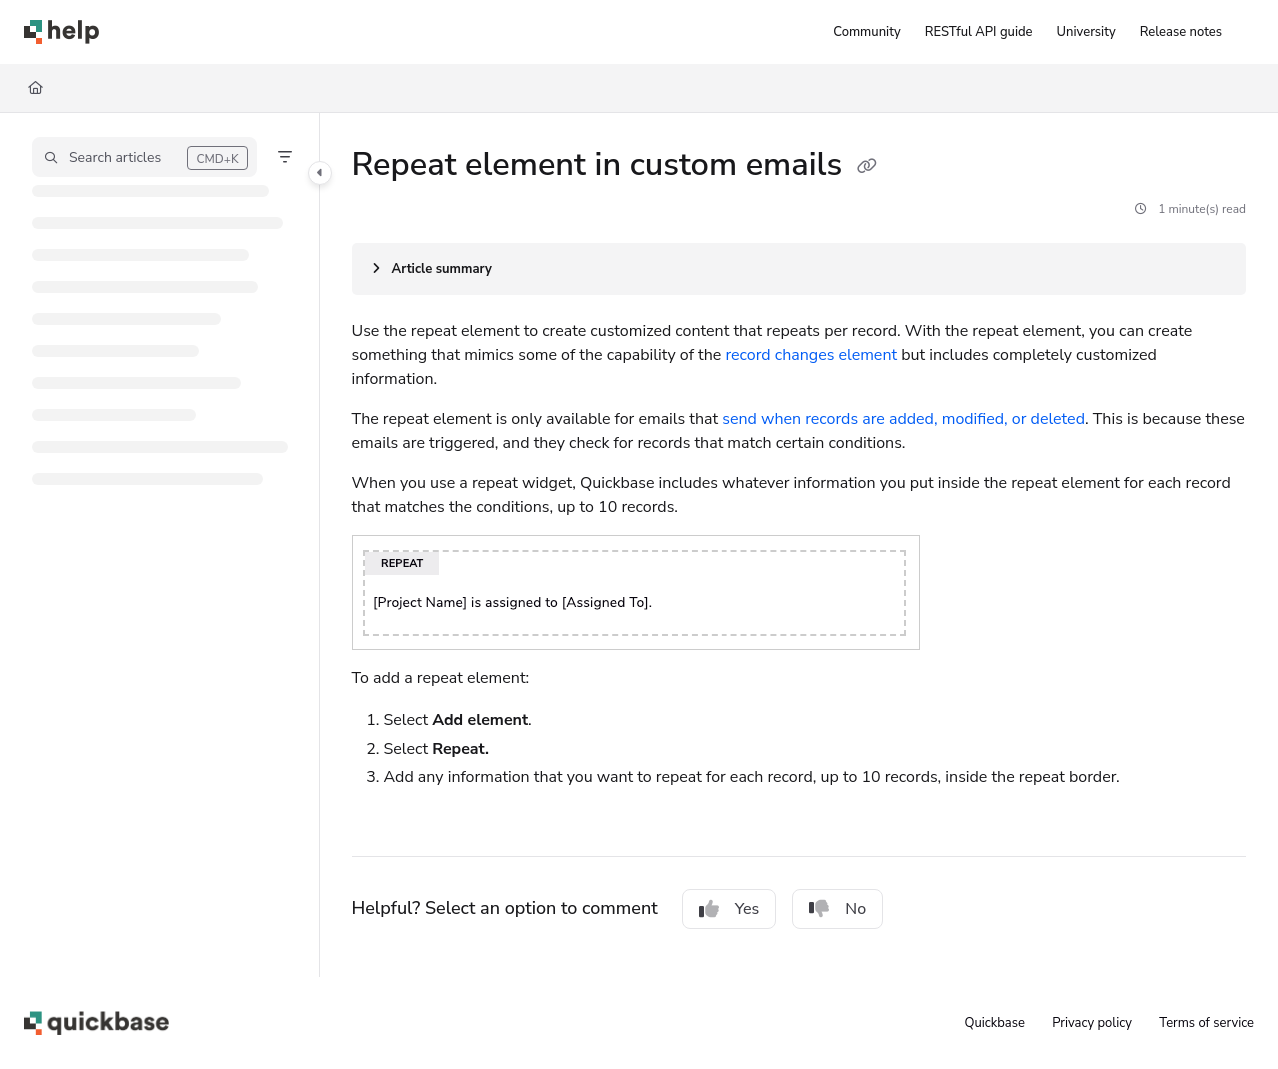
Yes (729, 909)
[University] (1086, 32)
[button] (144, 157)
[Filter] (285, 157)
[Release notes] (1181, 32)
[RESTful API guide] (979, 32)
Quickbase (994, 1023)
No (837, 909)
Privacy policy (1092, 1023)
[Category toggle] (320, 173)
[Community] (866, 32)
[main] (799, 545)
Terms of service (1206, 1023)
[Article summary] (799, 269)
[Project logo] (61, 32)
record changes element (811, 355)
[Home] (35, 88)
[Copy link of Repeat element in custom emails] (867, 167)
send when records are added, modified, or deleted (903, 419)
